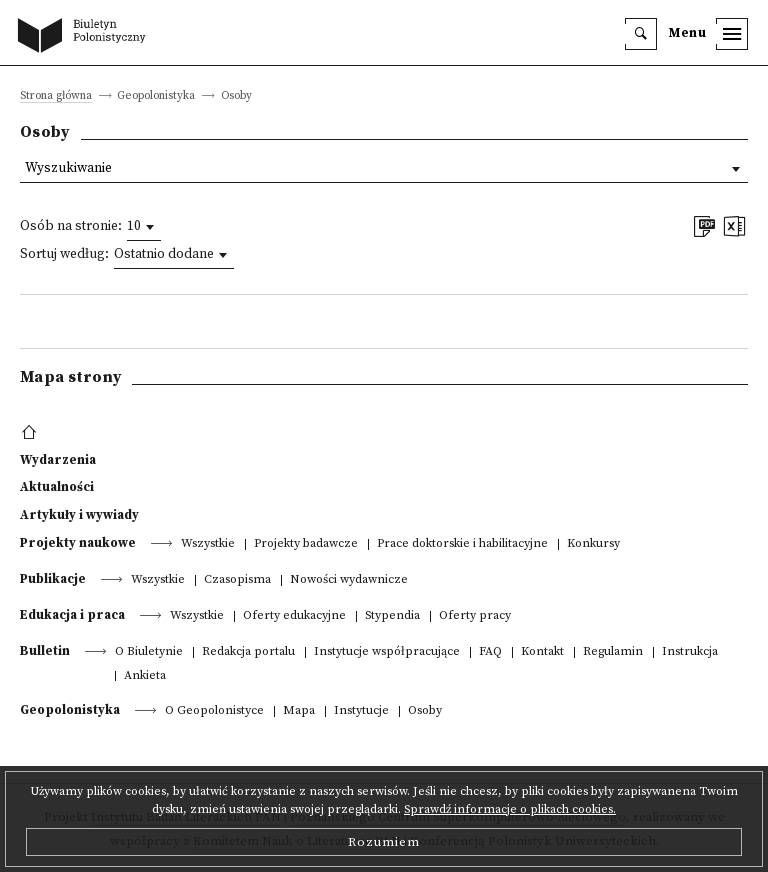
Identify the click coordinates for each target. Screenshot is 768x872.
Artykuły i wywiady (79, 515)
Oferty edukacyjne (294, 616)
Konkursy (593, 544)
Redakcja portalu (248, 652)
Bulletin (45, 651)
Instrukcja (690, 652)
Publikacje (53, 579)
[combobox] (144, 227)
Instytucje (361, 711)
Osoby (425, 711)
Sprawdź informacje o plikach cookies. (510, 809)
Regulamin (613, 652)
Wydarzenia (58, 460)
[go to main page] (86, 37)
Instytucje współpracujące (387, 652)
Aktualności (57, 487)
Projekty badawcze (306, 544)
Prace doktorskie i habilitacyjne (462, 544)
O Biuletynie (149, 652)
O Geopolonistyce (214, 711)
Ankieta (145, 676)
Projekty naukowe (78, 543)
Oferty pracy (475, 616)
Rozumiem (384, 842)
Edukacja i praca (72, 615)
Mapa (299, 711)
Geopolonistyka (70, 710)
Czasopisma (237, 580)
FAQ (490, 652)
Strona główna (56, 96)
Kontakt (542, 652)
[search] (641, 34)
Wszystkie (208, 544)
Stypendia (392, 616)
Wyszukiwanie (68, 168)
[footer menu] (31, 433)
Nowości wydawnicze (349, 580)
